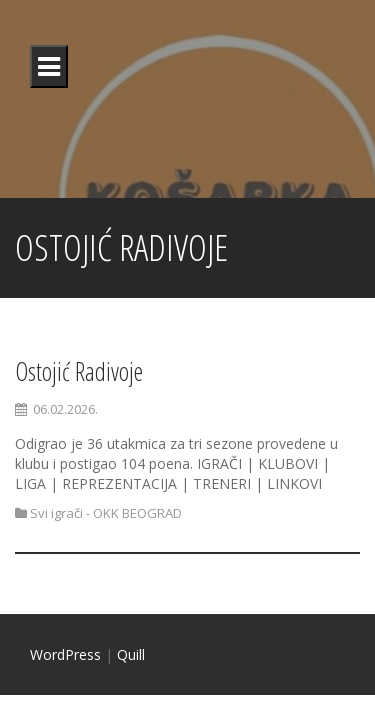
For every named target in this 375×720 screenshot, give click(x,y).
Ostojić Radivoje (79, 371)
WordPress (65, 654)
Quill (131, 654)
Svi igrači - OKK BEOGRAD (106, 513)
